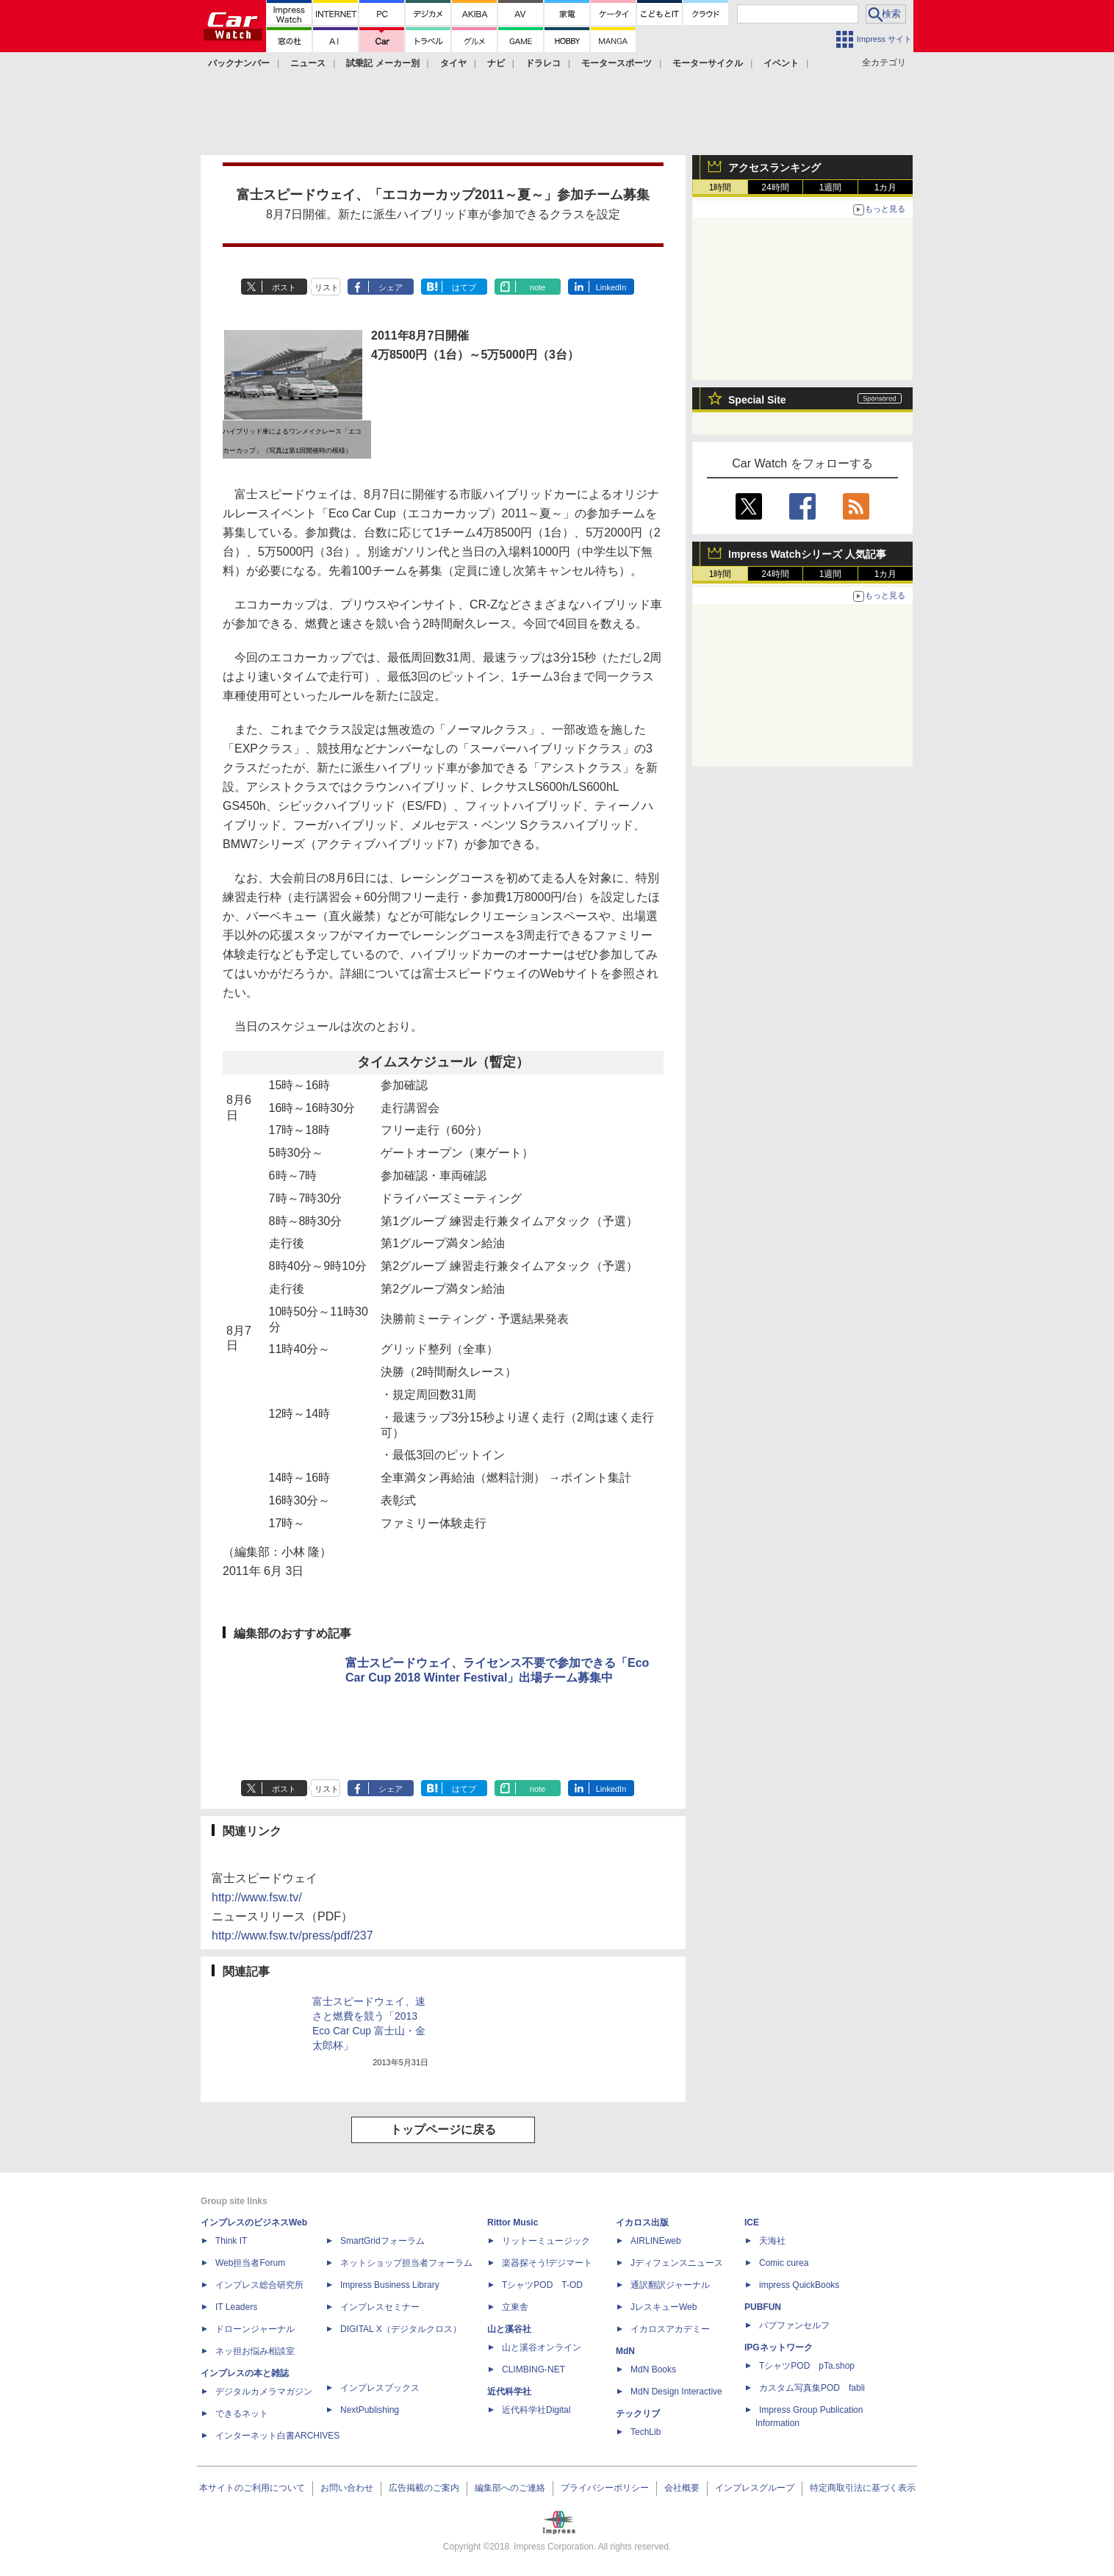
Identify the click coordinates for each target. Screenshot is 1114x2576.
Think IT (231, 2241)
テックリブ (638, 2413)
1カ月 (885, 187)
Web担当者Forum (250, 2263)
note (537, 287)
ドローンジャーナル (255, 2329)
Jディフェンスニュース (676, 2263)
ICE (751, 2222)
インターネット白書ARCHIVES (277, 2435)
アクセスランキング (774, 167)
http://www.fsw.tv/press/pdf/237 (292, 1935)
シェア (390, 287)
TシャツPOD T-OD (542, 2285)
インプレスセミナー (380, 2307)
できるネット (241, 2413)
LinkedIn (611, 287)
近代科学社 (509, 2391)
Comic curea (783, 2263)
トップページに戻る (443, 2129)
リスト (327, 287)
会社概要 (682, 2488)
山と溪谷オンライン (541, 2347)
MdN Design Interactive (676, 2391)
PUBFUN (762, 2307)
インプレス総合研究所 (259, 2285)
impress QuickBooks (799, 2285)
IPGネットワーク (778, 2347)
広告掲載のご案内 (424, 2488)
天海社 (772, 2241)
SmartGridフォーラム (382, 2241)
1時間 (720, 187)
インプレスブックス (380, 2388)
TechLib (645, 2432)
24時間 (774, 187)
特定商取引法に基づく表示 (863, 2488)
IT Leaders (236, 2307)
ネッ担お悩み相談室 (255, 2351)
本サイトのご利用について (252, 2488)
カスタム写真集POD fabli (812, 2388)
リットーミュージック (546, 2241)
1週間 (830, 187)
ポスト (284, 287)
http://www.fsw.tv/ (257, 1897)
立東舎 (515, 2307)
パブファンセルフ (794, 2325)
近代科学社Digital (536, 2410)
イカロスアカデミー (670, 2329)
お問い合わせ (346, 2488)
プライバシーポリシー (605, 2488)
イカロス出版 (642, 2222)
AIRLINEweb (655, 2241)
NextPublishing (369, 2410)
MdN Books (653, 2369)
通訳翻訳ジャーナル (670, 2285)
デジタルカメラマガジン (263, 2391)
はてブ (464, 287)
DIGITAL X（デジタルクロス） (400, 2329)
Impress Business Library (389, 2285)
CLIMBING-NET (533, 2369)
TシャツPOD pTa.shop (807, 2366)
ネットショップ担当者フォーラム (406, 2263)
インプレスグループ (754, 2488)
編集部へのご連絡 (510, 2488)
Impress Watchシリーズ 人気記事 (807, 554)
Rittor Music (512, 2222)
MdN (625, 2351)
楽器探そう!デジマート (547, 2263)
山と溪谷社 (509, 2329)
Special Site (757, 400)
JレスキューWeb (663, 2307)
